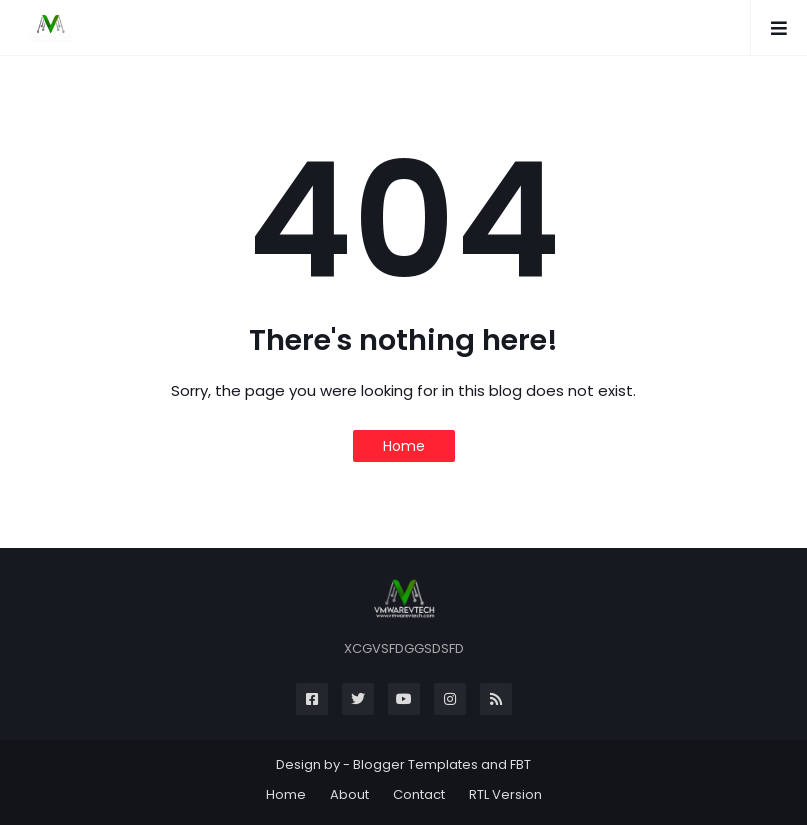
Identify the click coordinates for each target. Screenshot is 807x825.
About (349, 794)
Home (404, 446)
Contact (419, 794)
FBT (520, 764)
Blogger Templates (415, 764)
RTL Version (505, 794)
